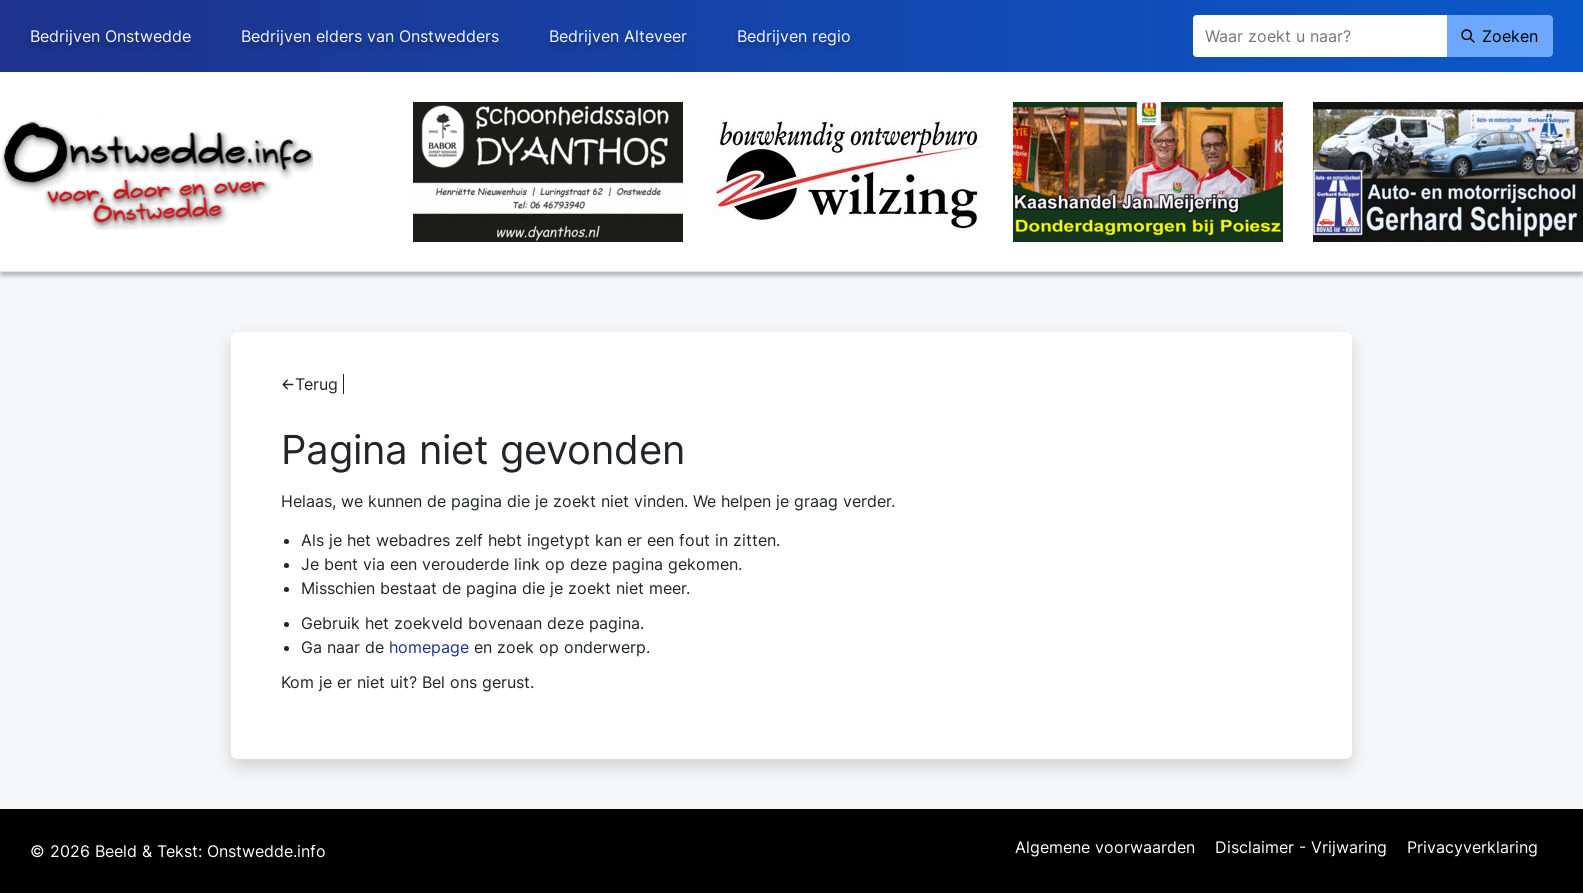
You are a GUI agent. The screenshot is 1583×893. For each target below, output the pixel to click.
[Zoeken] (1320, 36)
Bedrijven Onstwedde (110, 36)
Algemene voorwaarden (1105, 848)
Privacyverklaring (1472, 848)
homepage (429, 647)
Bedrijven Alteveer (618, 36)
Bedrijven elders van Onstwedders (370, 36)
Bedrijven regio (794, 36)
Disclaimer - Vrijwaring (1301, 848)
